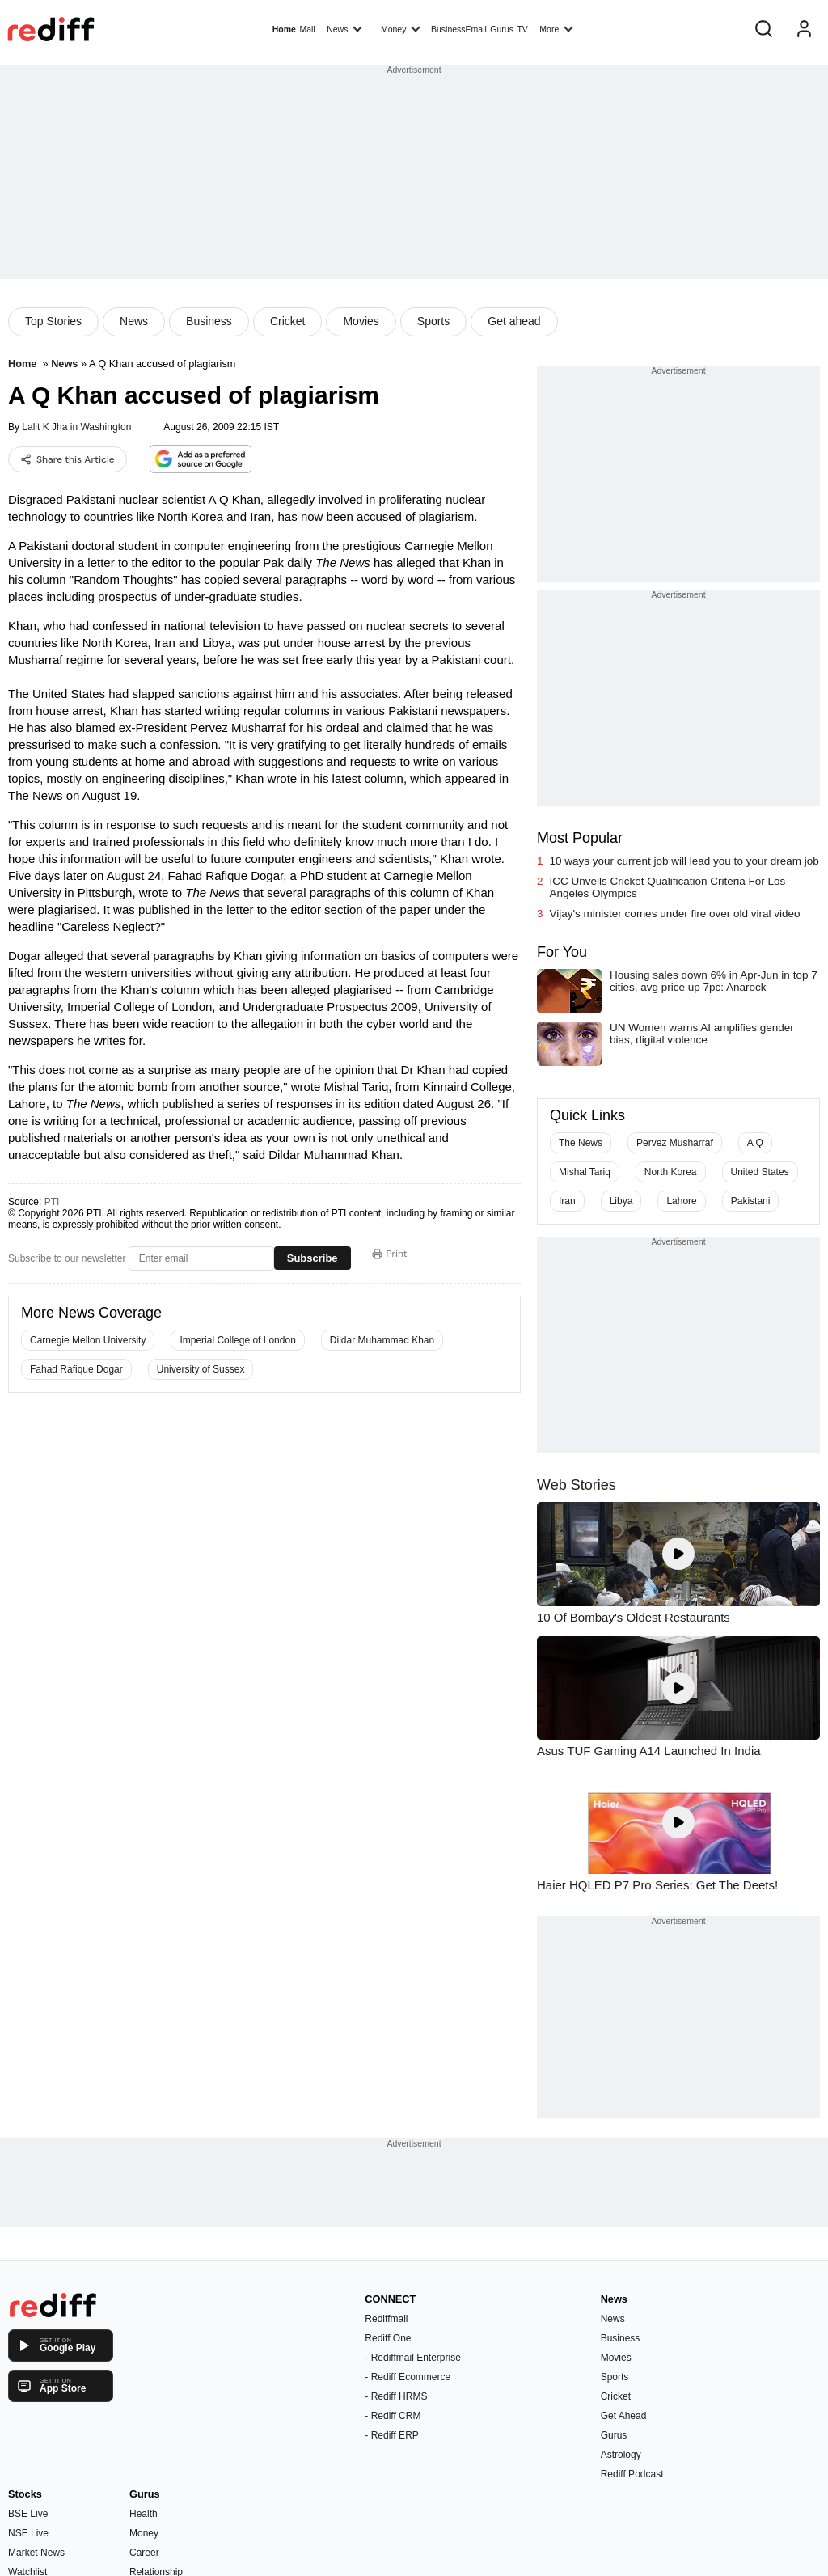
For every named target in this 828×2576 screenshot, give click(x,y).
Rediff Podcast (632, 2474)
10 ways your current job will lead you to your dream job (684, 861)
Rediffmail (386, 2318)
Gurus (501, 29)
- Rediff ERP (391, 2435)
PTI (52, 1202)
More (556, 28)
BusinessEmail (459, 29)
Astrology (621, 2454)
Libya (621, 1201)
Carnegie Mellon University (88, 1340)
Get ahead (514, 321)
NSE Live (28, 2533)
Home (284, 29)
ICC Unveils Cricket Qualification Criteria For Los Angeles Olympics (668, 887)
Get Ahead (624, 2416)
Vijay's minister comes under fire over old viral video (675, 913)
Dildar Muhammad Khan (382, 1340)
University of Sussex (201, 1369)
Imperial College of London (237, 1340)
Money (400, 28)
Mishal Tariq (584, 1172)
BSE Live (28, 2513)
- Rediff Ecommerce (407, 2377)
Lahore (681, 1201)
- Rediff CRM (392, 2416)
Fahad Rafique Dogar (76, 1369)
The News (580, 1142)
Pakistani (751, 1201)
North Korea (670, 1172)
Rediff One (388, 2338)
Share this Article (67, 459)
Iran (567, 1201)
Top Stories (53, 321)
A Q (755, 1142)
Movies (360, 321)
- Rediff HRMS (396, 2396)
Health (143, 2513)
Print (390, 1253)
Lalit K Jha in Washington (76, 427)
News (344, 28)
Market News (36, 2552)
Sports (433, 321)
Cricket (288, 321)
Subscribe (312, 1258)
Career (144, 2552)
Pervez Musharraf (674, 1142)
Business (209, 321)
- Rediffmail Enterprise (413, 2357)
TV (522, 29)
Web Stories (576, 1485)
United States (760, 1172)
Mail (307, 29)
